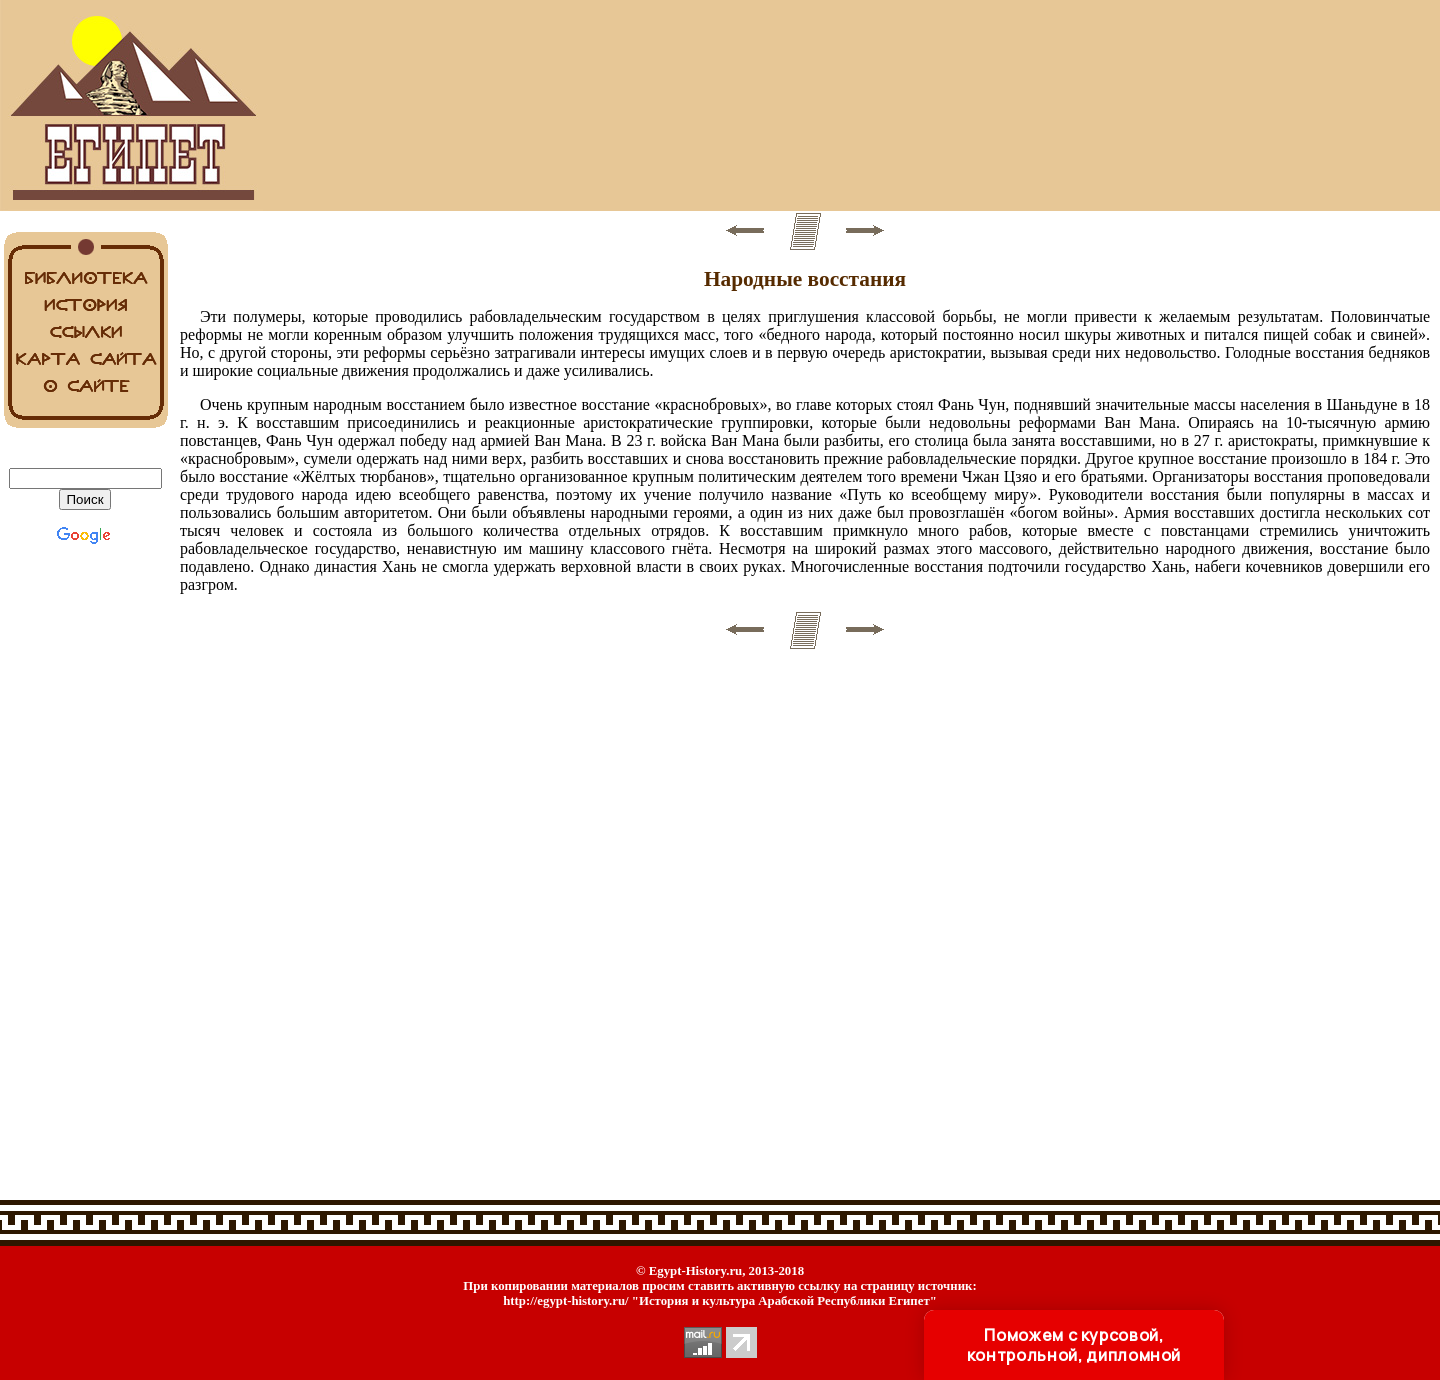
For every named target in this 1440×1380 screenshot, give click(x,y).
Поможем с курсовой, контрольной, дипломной (1074, 1345)
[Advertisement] (805, 106)
